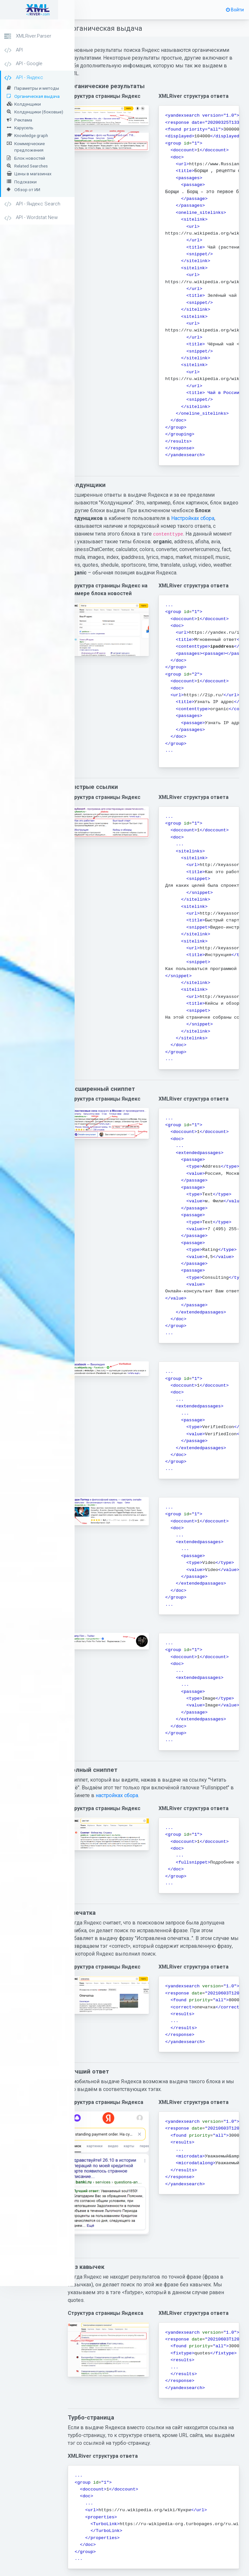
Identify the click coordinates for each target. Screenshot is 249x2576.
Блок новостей (29, 158)
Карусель (23, 127)
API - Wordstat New (31, 217)
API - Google (23, 64)
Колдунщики (27, 104)
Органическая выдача (37, 96)
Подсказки (25, 181)
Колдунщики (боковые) (38, 111)
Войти (235, 9)
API (13, 50)
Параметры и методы (36, 88)
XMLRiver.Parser (27, 36)
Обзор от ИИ (27, 189)
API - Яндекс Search (32, 204)
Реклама (23, 119)
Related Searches (31, 165)
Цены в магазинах (33, 173)
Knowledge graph (31, 135)
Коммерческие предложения (29, 147)
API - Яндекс (23, 77)
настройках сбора (168, 1802)
